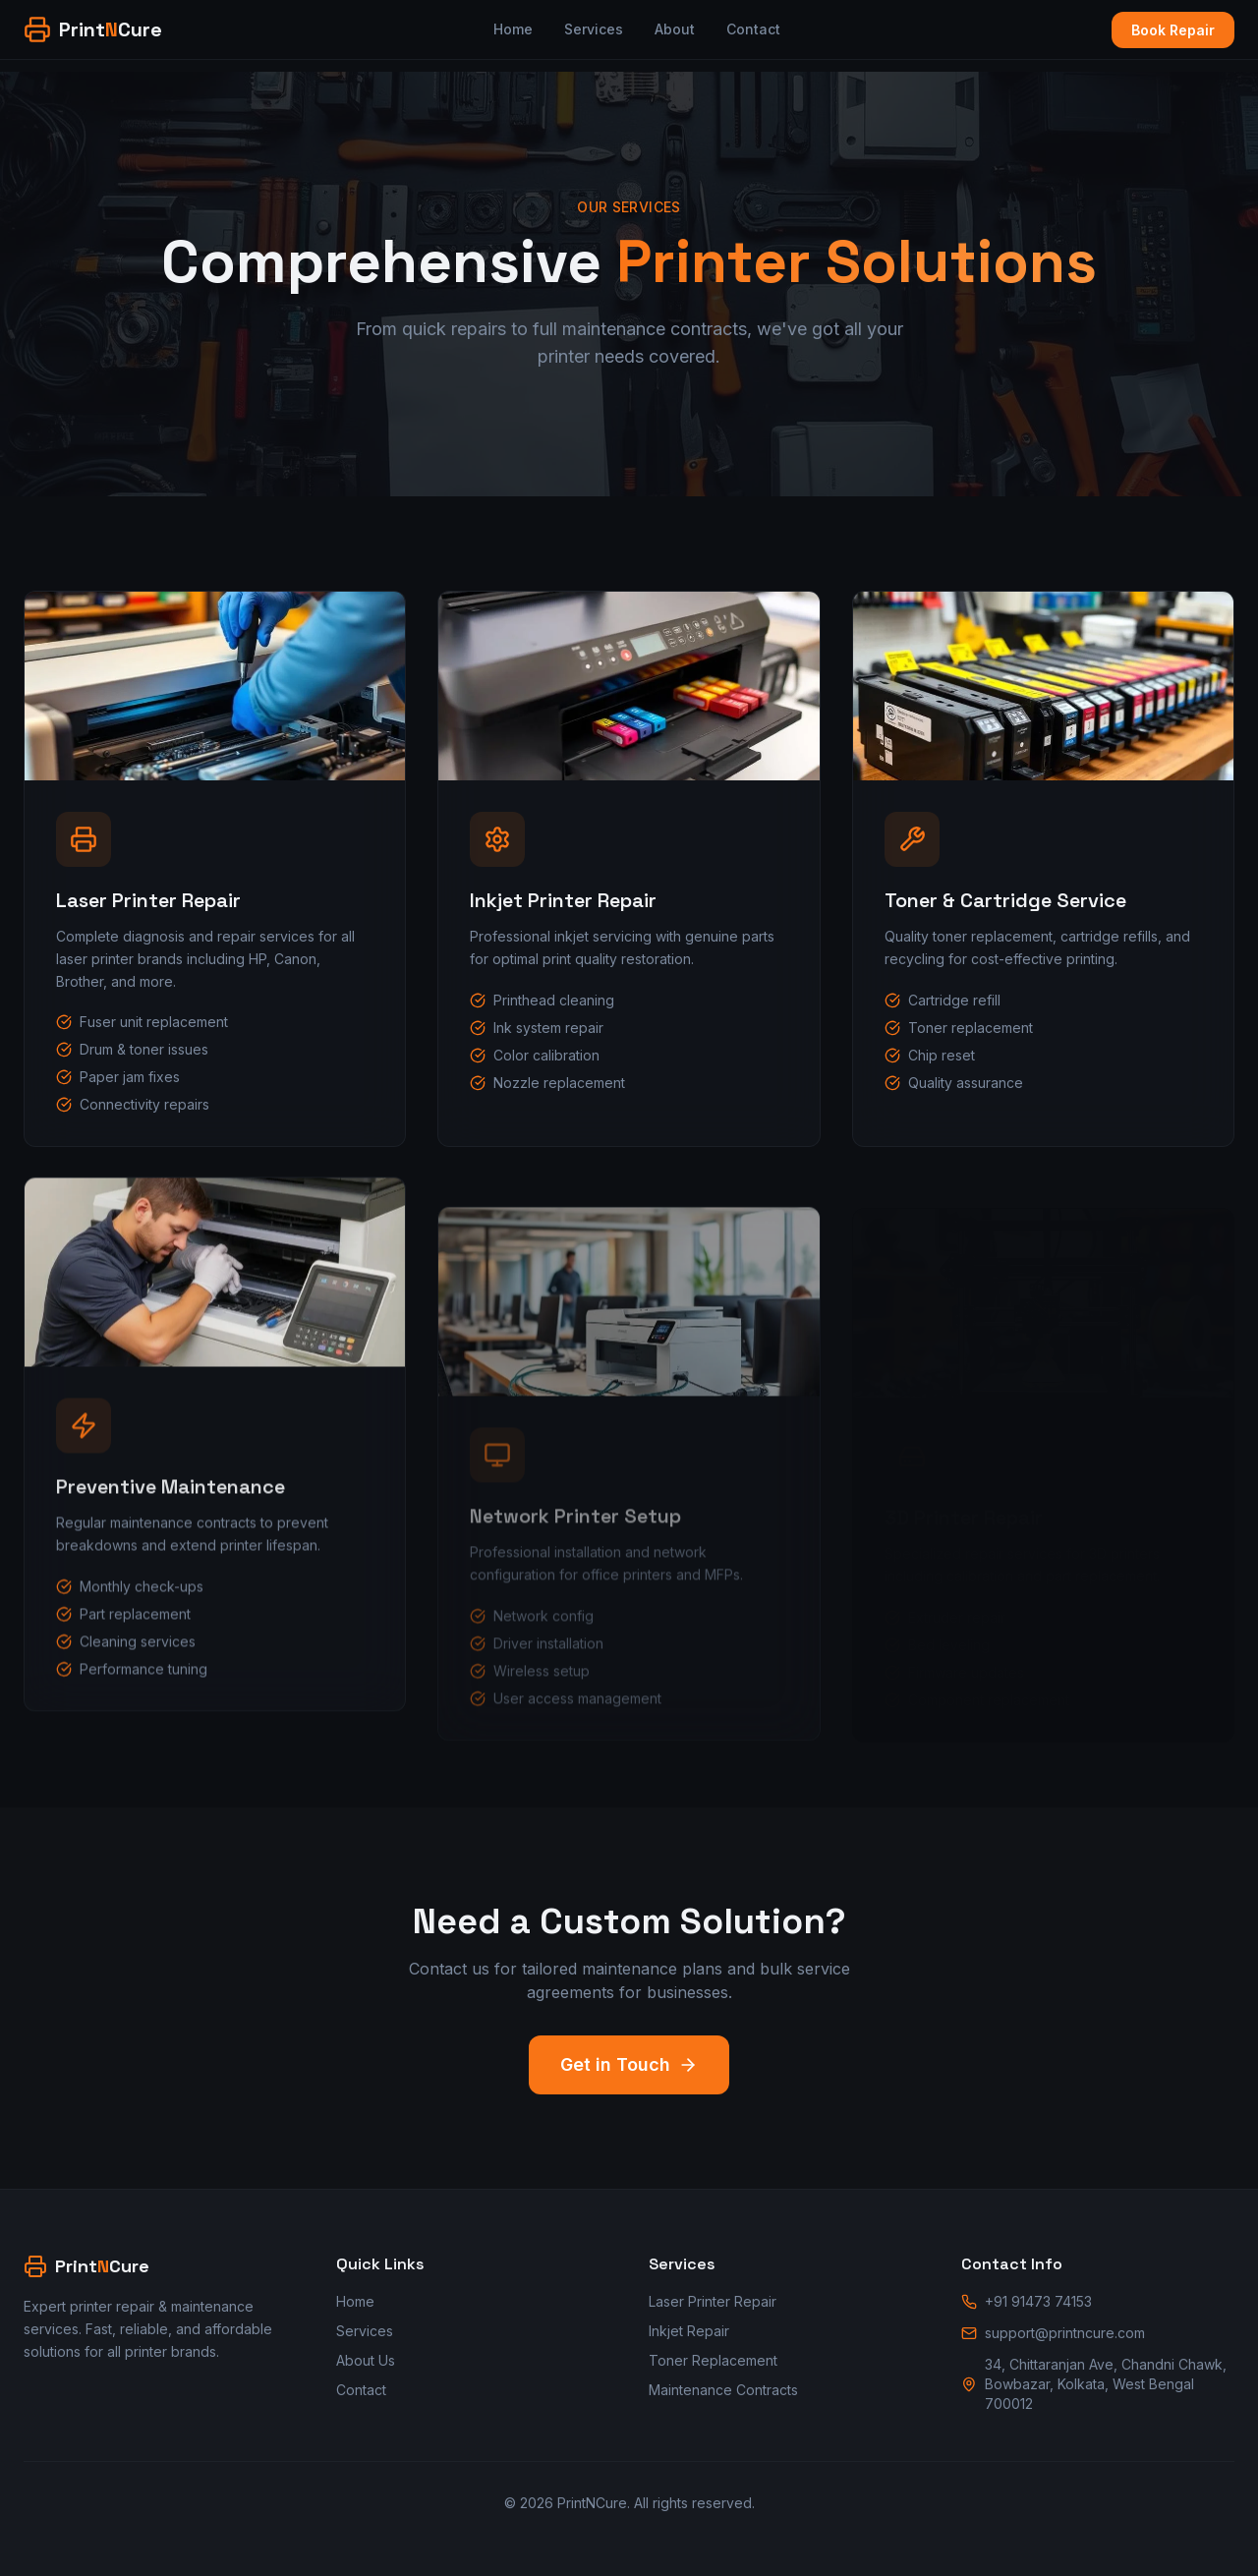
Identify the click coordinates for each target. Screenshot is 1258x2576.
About (675, 29)
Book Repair (1173, 30)
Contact (753, 29)
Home (513, 29)
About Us (365, 2360)
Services (593, 29)
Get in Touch (629, 2063)
